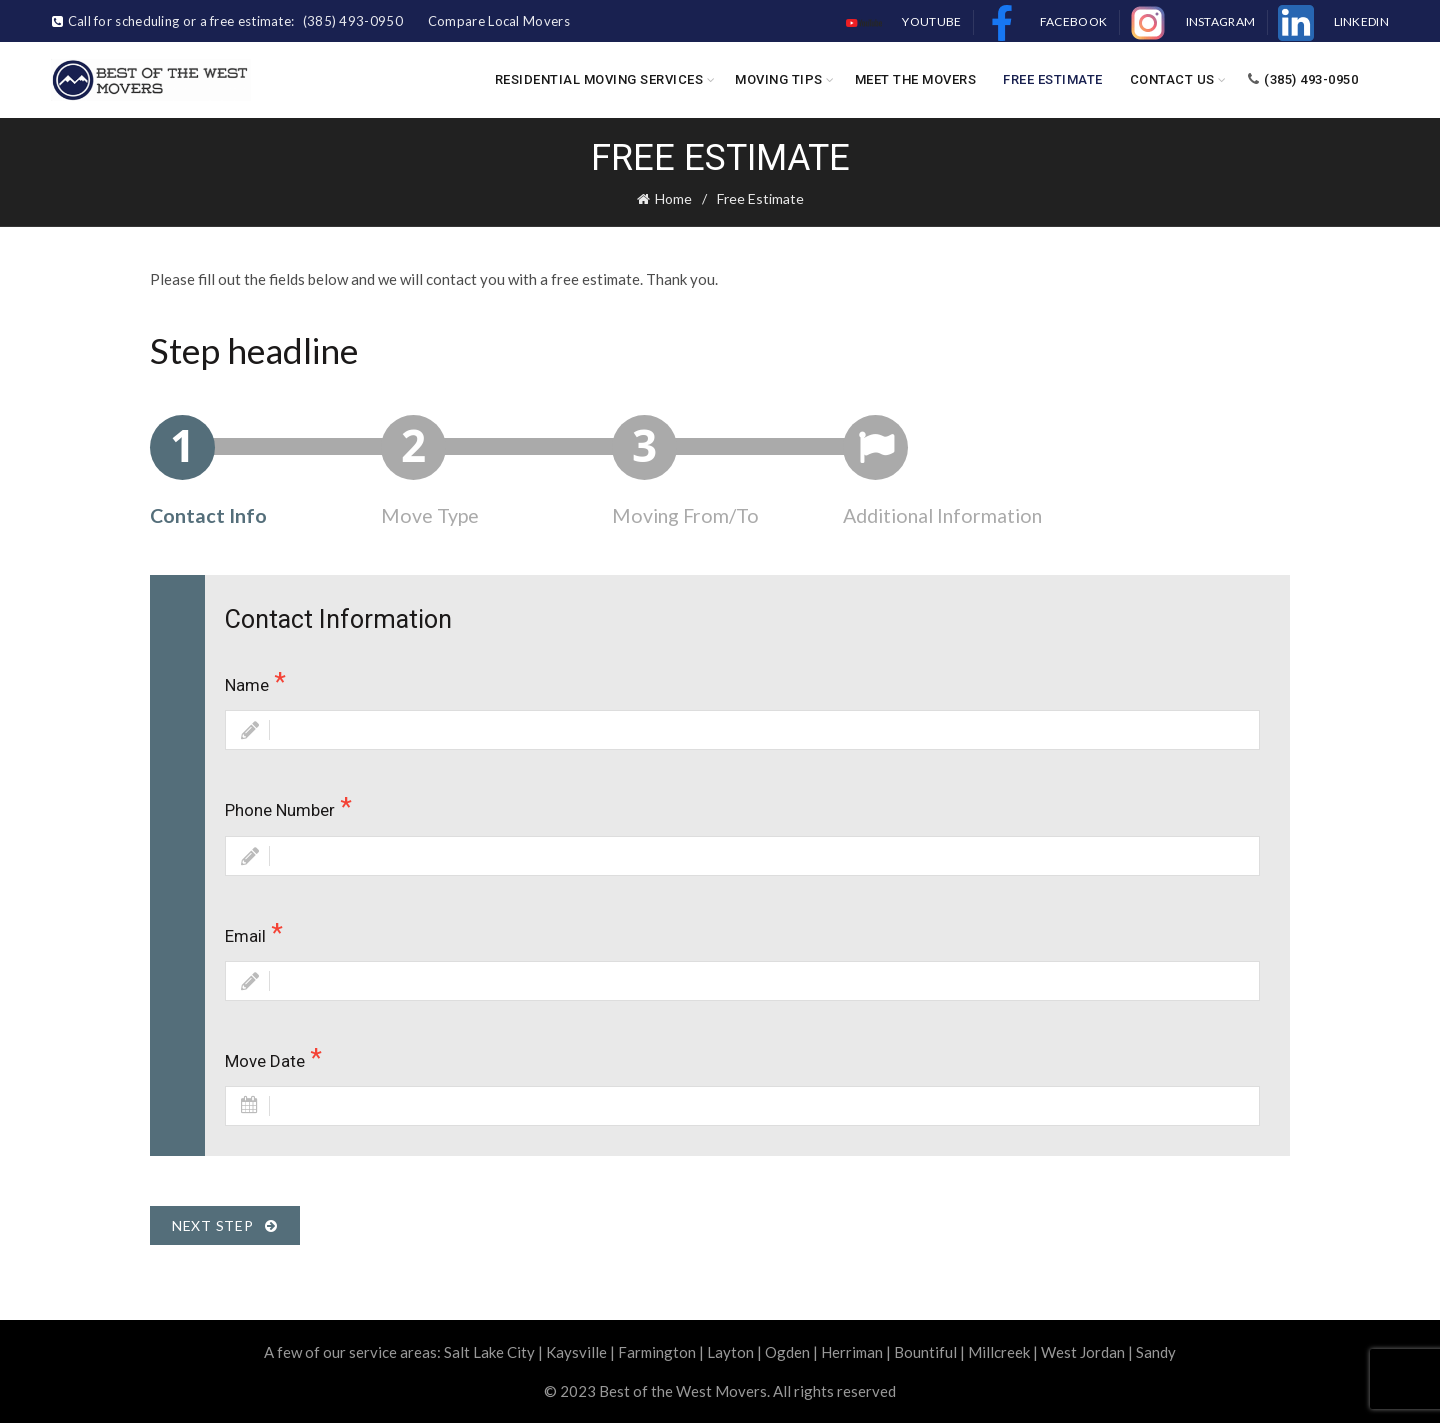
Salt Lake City (489, 1352)
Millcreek (999, 1352)
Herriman (852, 1352)
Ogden (787, 1352)
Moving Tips (779, 79)
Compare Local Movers (499, 21)
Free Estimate (1053, 79)
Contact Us (1172, 79)
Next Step (225, 1225)
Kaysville (576, 1352)
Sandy (1156, 1352)
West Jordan (1083, 1352)
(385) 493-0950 (1303, 79)
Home (673, 198)
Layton (730, 1352)
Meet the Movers (916, 79)
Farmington (657, 1352)
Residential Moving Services (599, 79)
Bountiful (925, 1352)
